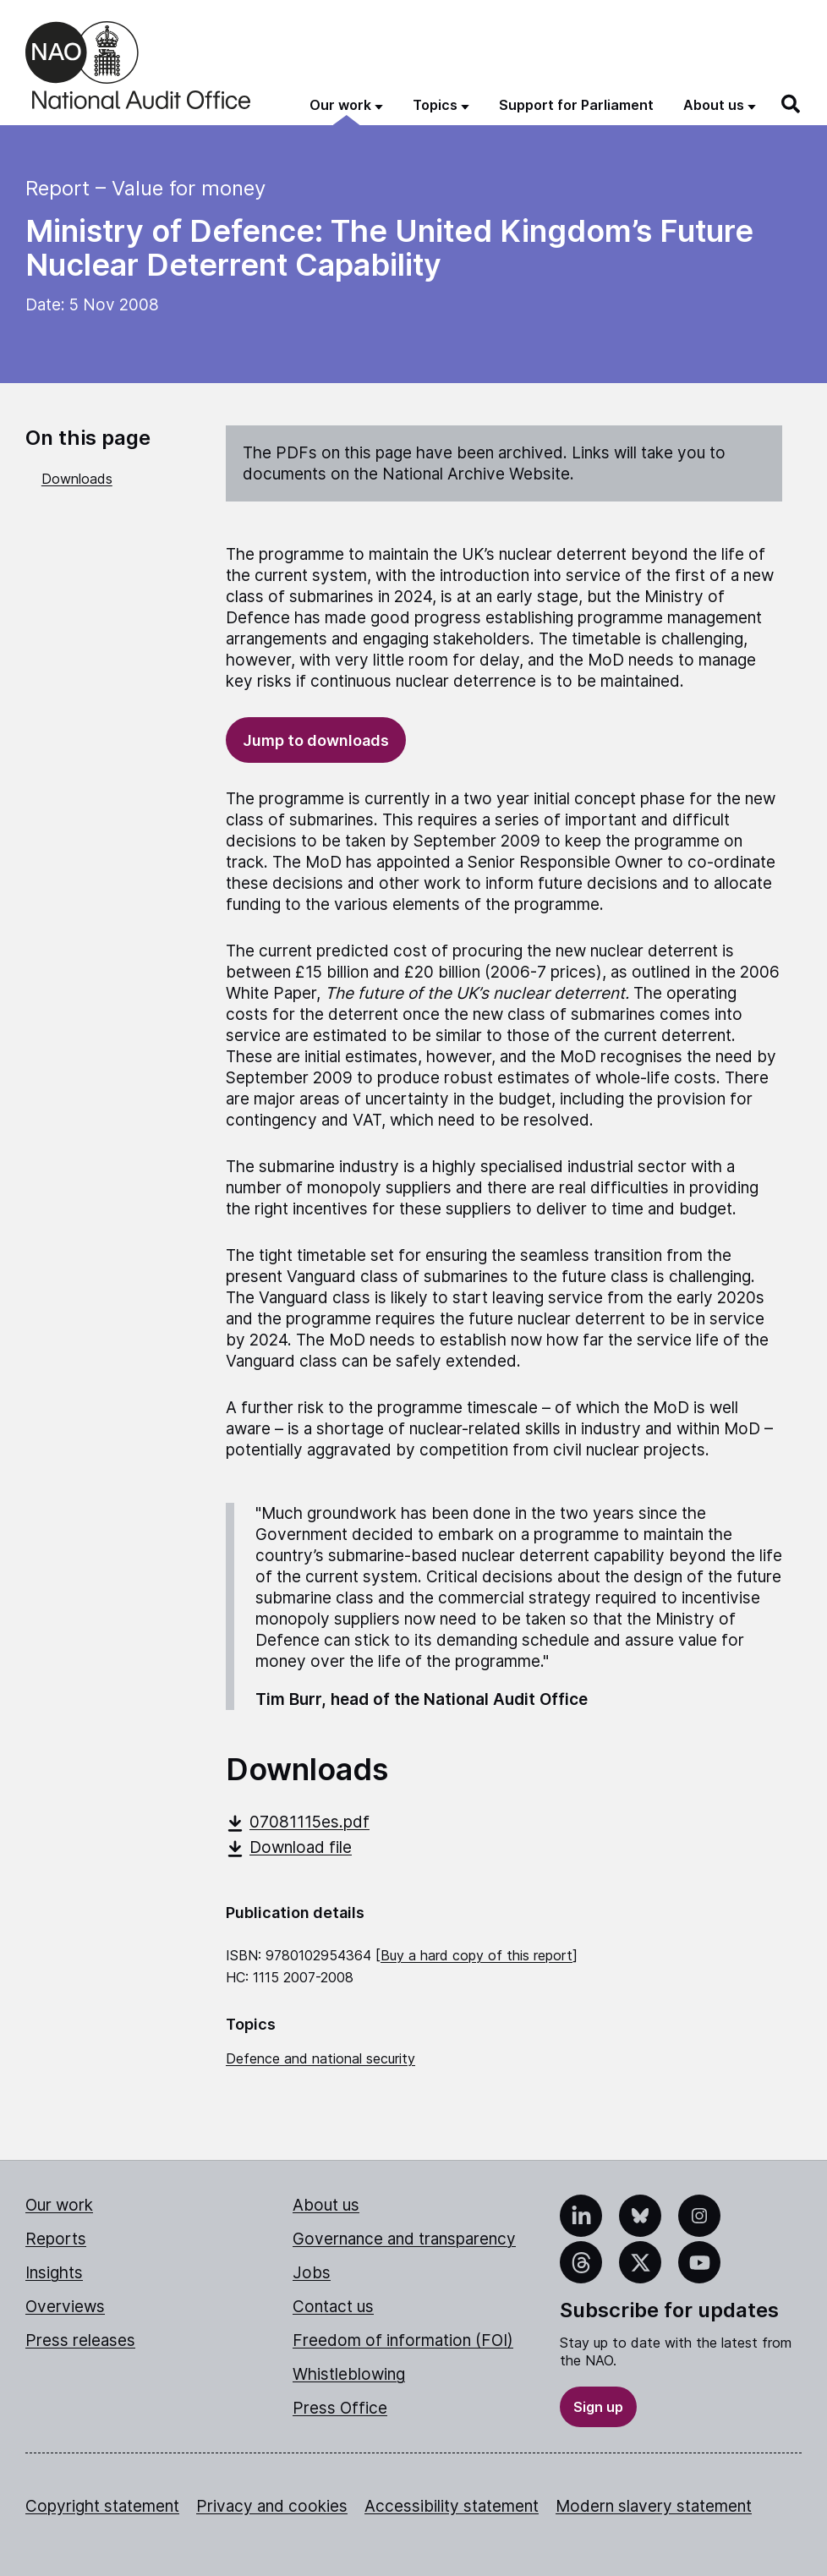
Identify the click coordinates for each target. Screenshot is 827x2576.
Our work (59, 2205)
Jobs (312, 2273)
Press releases (80, 2340)
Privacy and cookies (272, 2506)
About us (326, 2205)
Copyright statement (102, 2506)
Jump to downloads (316, 740)
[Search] (791, 104)
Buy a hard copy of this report (476, 1955)
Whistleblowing (349, 2374)
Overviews (65, 2306)
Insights (54, 2273)
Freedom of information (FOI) (403, 2340)
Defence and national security (320, 2058)
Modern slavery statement (654, 2506)
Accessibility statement (451, 2506)
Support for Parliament (576, 104)
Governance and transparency (404, 2239)
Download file (289, 1847)
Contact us (333, 2306)
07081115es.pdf (298, 1822)
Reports (55, 2239)
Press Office (340, 2408)
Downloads (76, 478)
